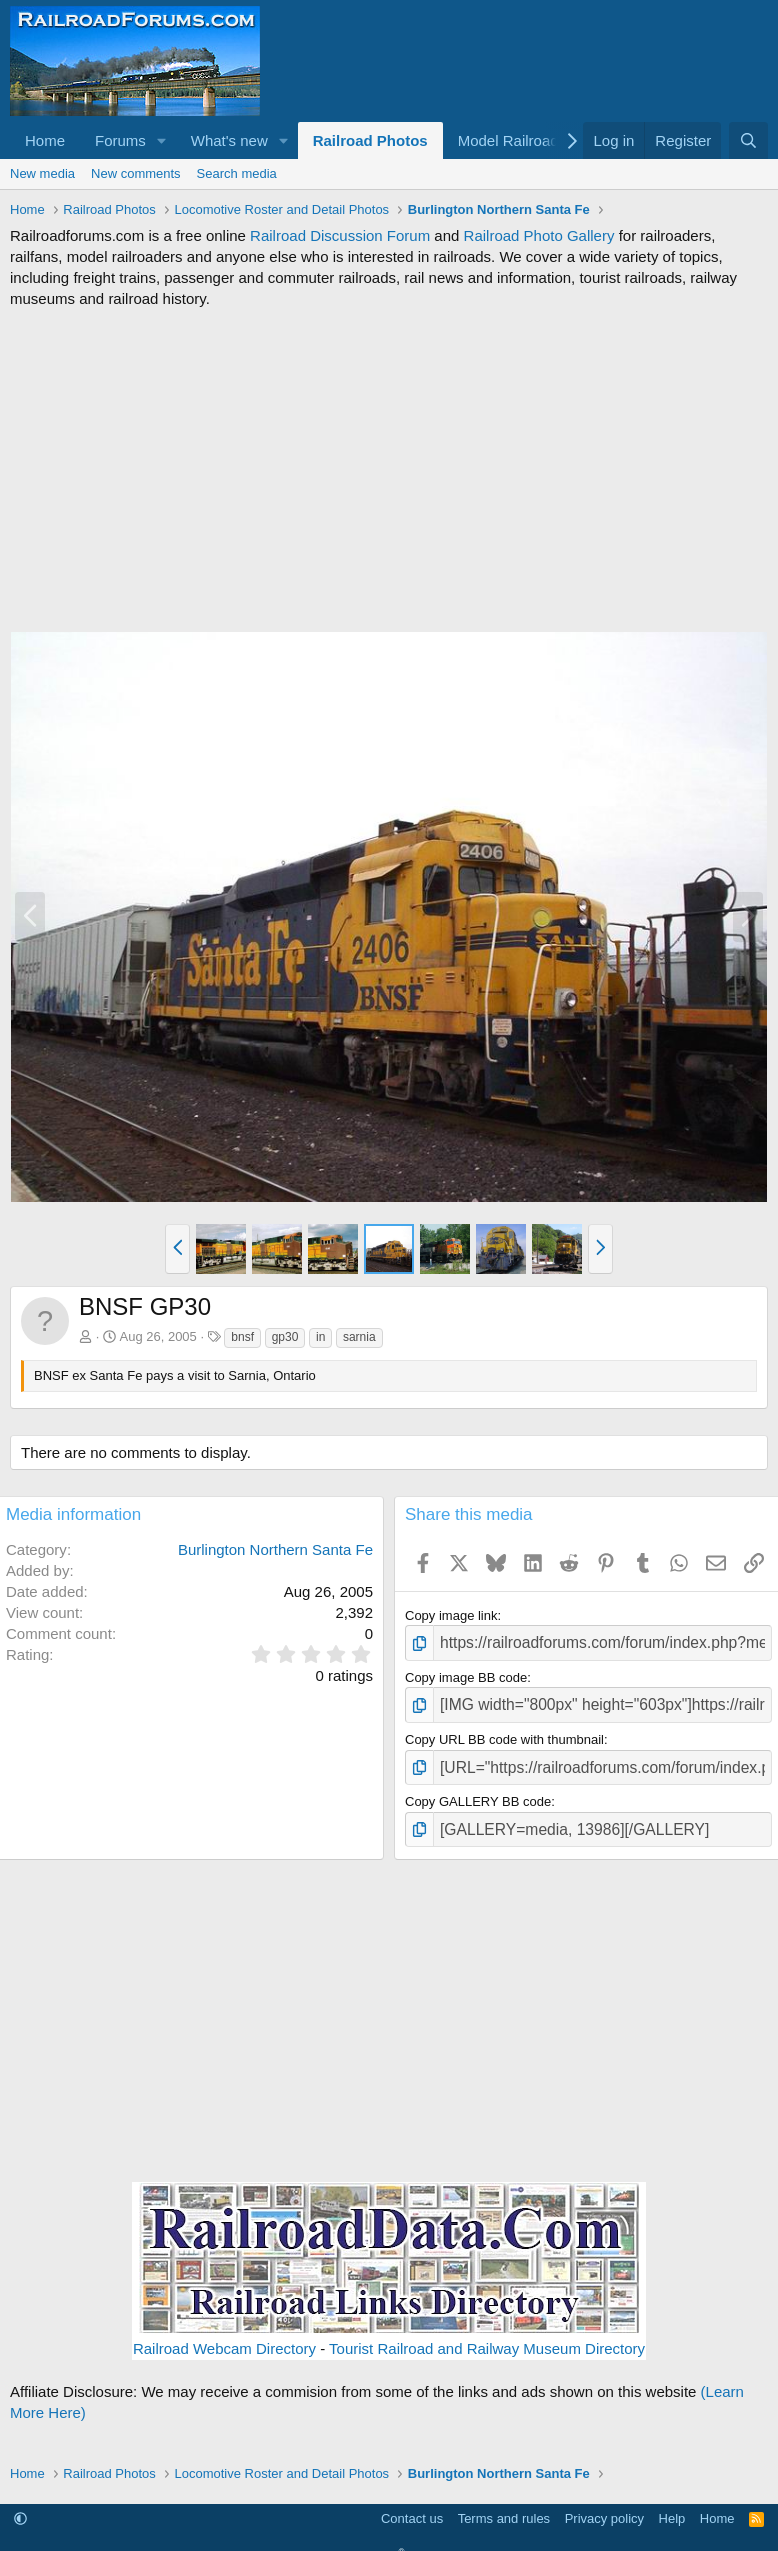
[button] (162, 140)
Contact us (412, 2503)
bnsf (242, 1337)
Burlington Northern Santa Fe (275, 1549)
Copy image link (451, 1615)
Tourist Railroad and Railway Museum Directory (487, 2334)
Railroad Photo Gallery (539, 235)
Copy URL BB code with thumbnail (504, 1732)
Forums (120, 140)
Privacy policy (604, 2503)
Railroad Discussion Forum (340, 235)
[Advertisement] (389, 470)
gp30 (285, 1337)
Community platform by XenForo (389, 2540)
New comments (136, 173)
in (320, 1337)
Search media (237, 173)
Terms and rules (504, 2503)
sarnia (359, 1337)
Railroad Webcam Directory (224, 2334)
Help (672, 2503)
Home (45, 140)
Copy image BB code (466, 1674)
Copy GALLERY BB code (478, 1790)
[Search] (748, 140)
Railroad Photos (370, 140)
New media (42, 173)
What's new (229, 140)
